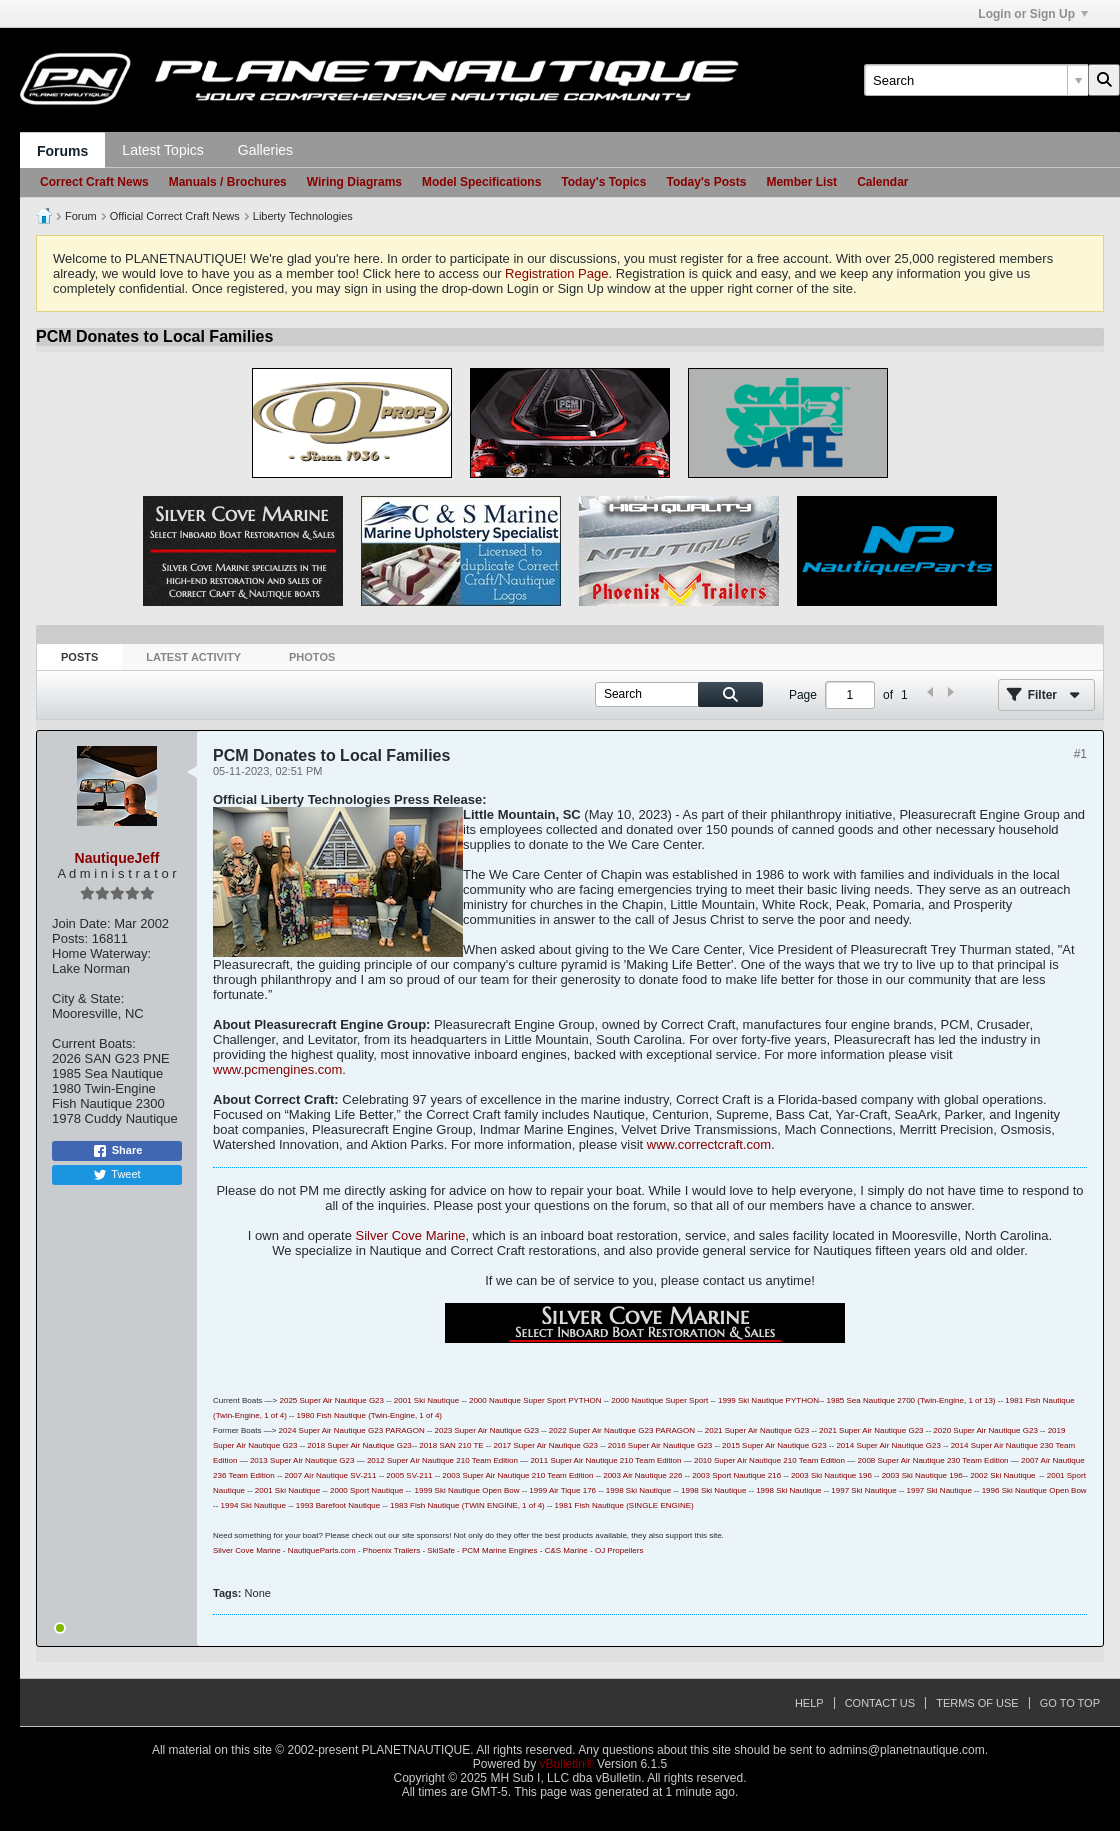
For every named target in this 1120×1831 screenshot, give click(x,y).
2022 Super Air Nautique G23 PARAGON (622, 1430)
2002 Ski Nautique (1002, 1475)
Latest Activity (193, 657)
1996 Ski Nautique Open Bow (1034, 1490)
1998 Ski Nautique (638, 1490)
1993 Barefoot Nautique (338, 1505)
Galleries (265, 150)
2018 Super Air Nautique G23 (359, 1445)
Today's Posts (706, 182)
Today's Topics (603, 182)
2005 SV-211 (409, 1475)
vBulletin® (567, 1764)
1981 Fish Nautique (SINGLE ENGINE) (624, 1505)
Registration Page (556, 273)
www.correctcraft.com (709, 1144)
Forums (62, 151)
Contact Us (880, 1703)
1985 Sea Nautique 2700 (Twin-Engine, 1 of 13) (911, 1400)
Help (809, 1703)
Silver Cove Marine (411, 1235)
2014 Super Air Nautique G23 (888, 1445)
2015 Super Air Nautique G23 (774, 1445)
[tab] (79, 657)
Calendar (882, 182)
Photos (312, 657)
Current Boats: (94, 1043)
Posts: (70, 938)
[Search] (976, 80)
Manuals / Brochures (228, 182)
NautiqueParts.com (322, 1550)
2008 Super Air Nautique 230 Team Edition (932, 1460)
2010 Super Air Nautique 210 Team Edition (769, 1460)
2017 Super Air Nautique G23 (545, 1445)
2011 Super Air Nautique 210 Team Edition (605, 1460)
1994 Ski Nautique (253, 1505)
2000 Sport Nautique (366, 1490)
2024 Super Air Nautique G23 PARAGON (352, 1430)
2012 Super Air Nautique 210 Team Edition (442, 1460)
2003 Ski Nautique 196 (831, 1475)
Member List (801, 182)
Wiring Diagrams (354, 182)
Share (117, 1151)
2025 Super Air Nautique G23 (331, 1400)
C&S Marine (566, 1550)
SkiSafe (441, 1550)
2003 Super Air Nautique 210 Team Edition (517, 1475)
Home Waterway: (101, 953)
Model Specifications (481, 182)
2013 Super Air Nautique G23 (302, 1460)
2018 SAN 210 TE (451, 1445)
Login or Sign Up (1033, 14)
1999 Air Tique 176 (562, 1490)
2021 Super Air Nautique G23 (757, 1430)
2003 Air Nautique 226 (642, 1475)
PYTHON (584, 1400)
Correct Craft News (94, 182)
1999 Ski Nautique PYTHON (768, 1400)
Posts (79, 657)
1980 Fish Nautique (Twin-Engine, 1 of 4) (369, 1415)
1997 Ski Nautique (863, 1490)
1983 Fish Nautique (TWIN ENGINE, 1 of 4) (467, 1505)
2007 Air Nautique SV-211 (330, 1475)
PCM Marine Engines (500, 1550)
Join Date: (81, 923)
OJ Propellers (619, 1550)
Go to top (1070, 1703)
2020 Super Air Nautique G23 (985, 1430)
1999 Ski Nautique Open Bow (467, 1490)
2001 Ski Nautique (426, 1400)
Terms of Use (977, 1703)
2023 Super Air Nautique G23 (487, 1430)
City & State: (88, 998)
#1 (1080, 754)
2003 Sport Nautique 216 (736, 1475)
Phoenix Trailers (391, 1550)
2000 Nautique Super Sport (517, 1400)
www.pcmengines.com (277, 1069)
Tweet (116, 1175)
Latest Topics (162, 150)
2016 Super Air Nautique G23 (660, 1445)
